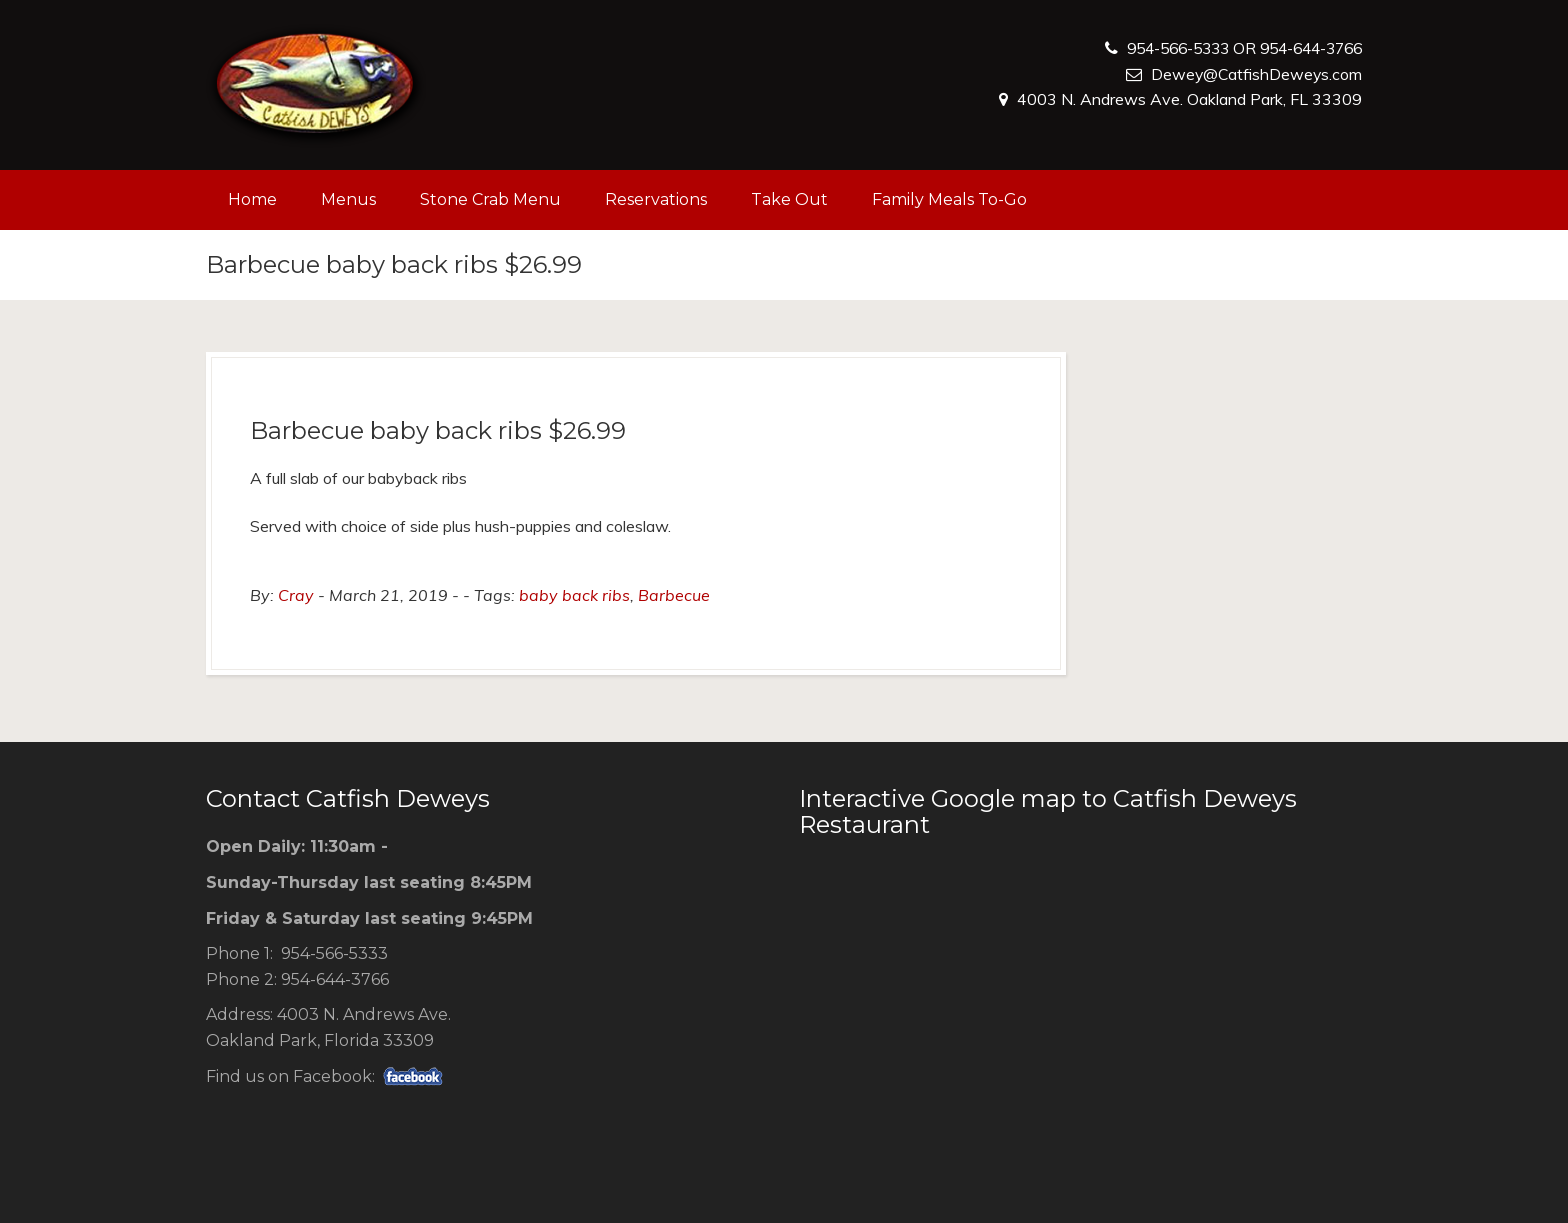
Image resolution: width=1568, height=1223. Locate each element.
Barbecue (674, 595)
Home (252, 199)
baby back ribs (574, 595)
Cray (296, 595)
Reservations (656, 199)
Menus (348, 199)
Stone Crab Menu (490, 199)
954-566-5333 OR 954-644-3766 (1232, 48)
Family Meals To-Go (949, 199)
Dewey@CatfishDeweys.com (1255, 74)
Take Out (789, 199)
